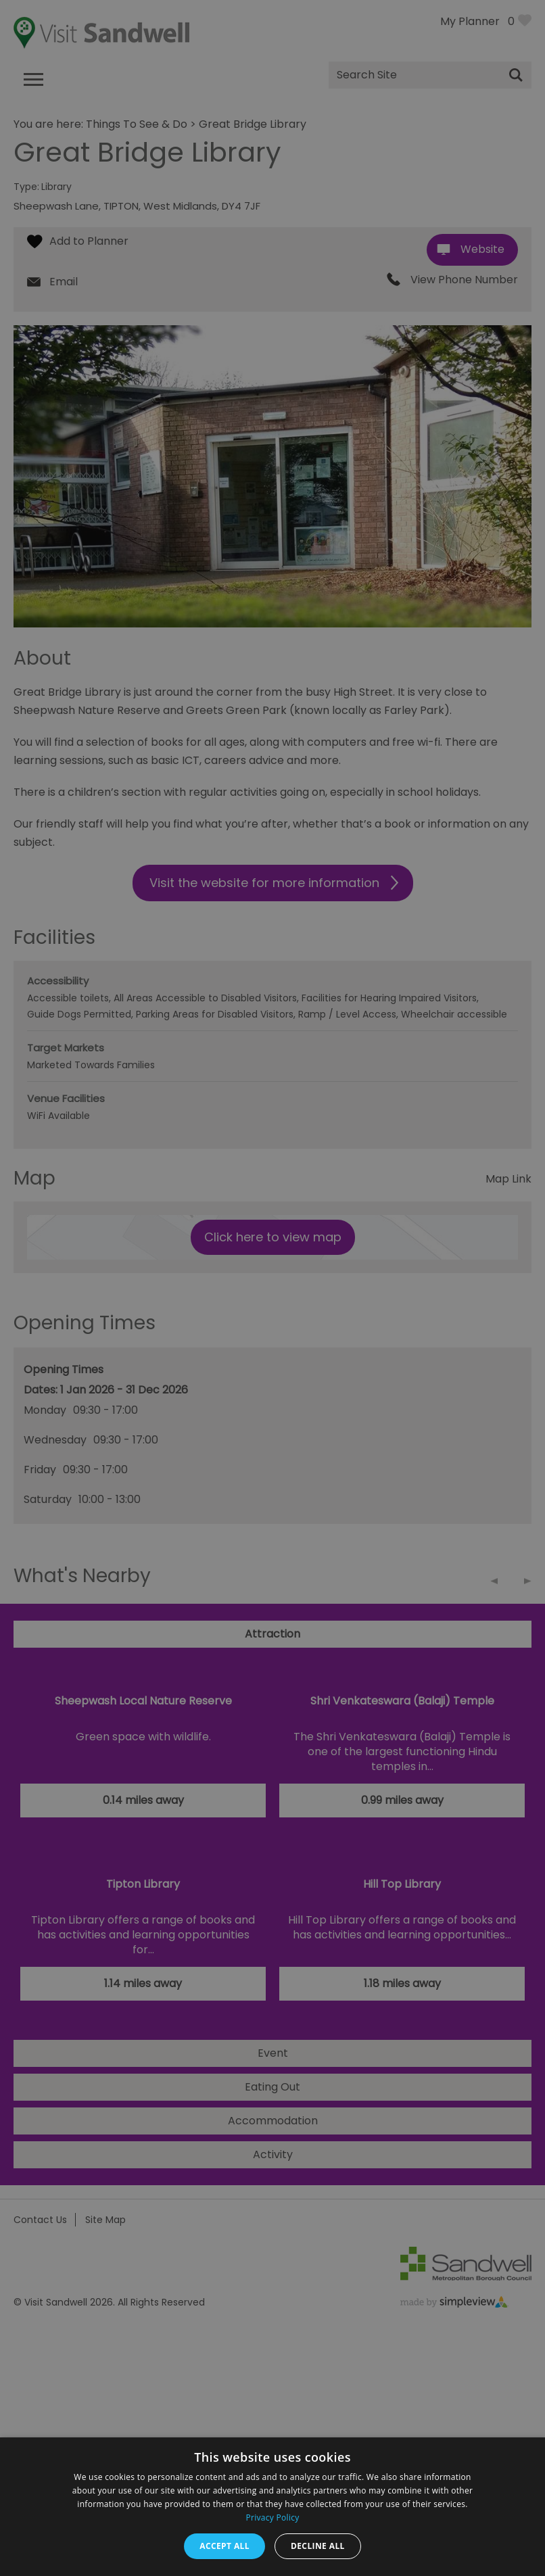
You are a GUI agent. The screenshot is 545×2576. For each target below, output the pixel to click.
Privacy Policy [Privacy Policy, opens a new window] (272, 2517)
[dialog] (272, 1288)
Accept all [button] (224, 2546)
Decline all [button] (318, 2546)
